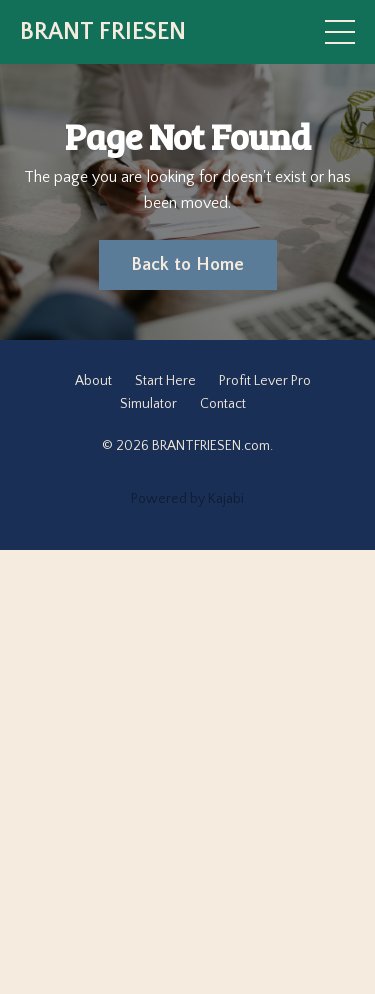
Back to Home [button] (188, 265)
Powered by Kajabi (187, 499)
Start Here (165, 381)
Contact (223, 404)
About (93, 381)
